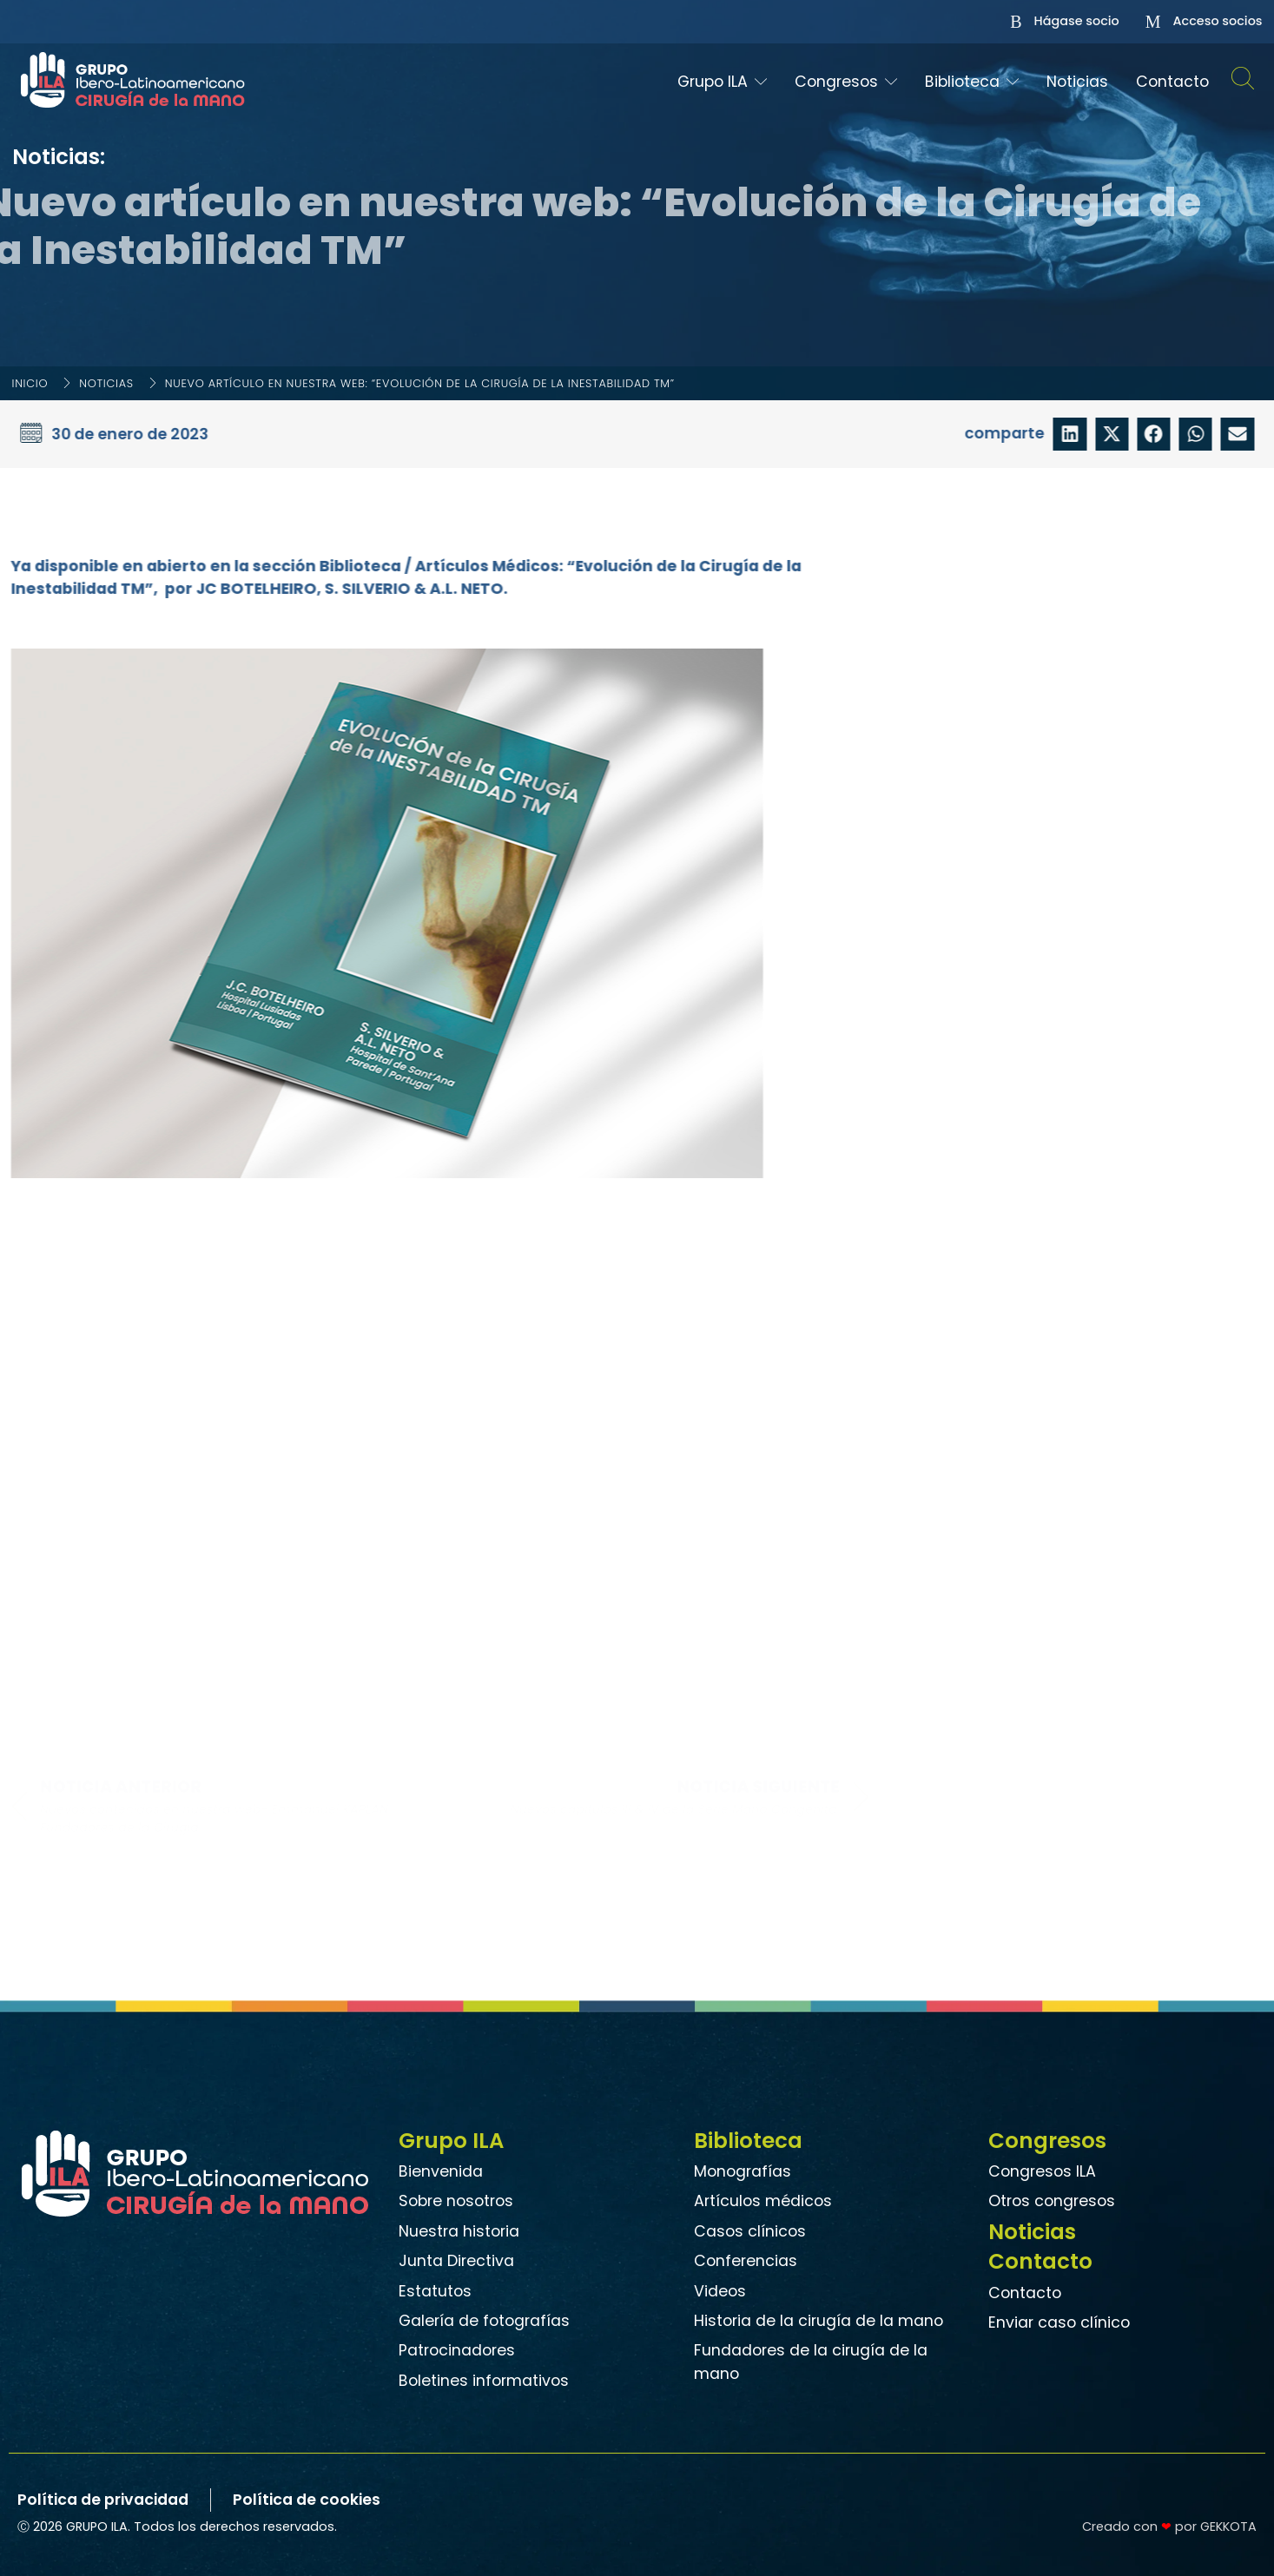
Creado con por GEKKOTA (1169, 2526)
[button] (1072, 434)
